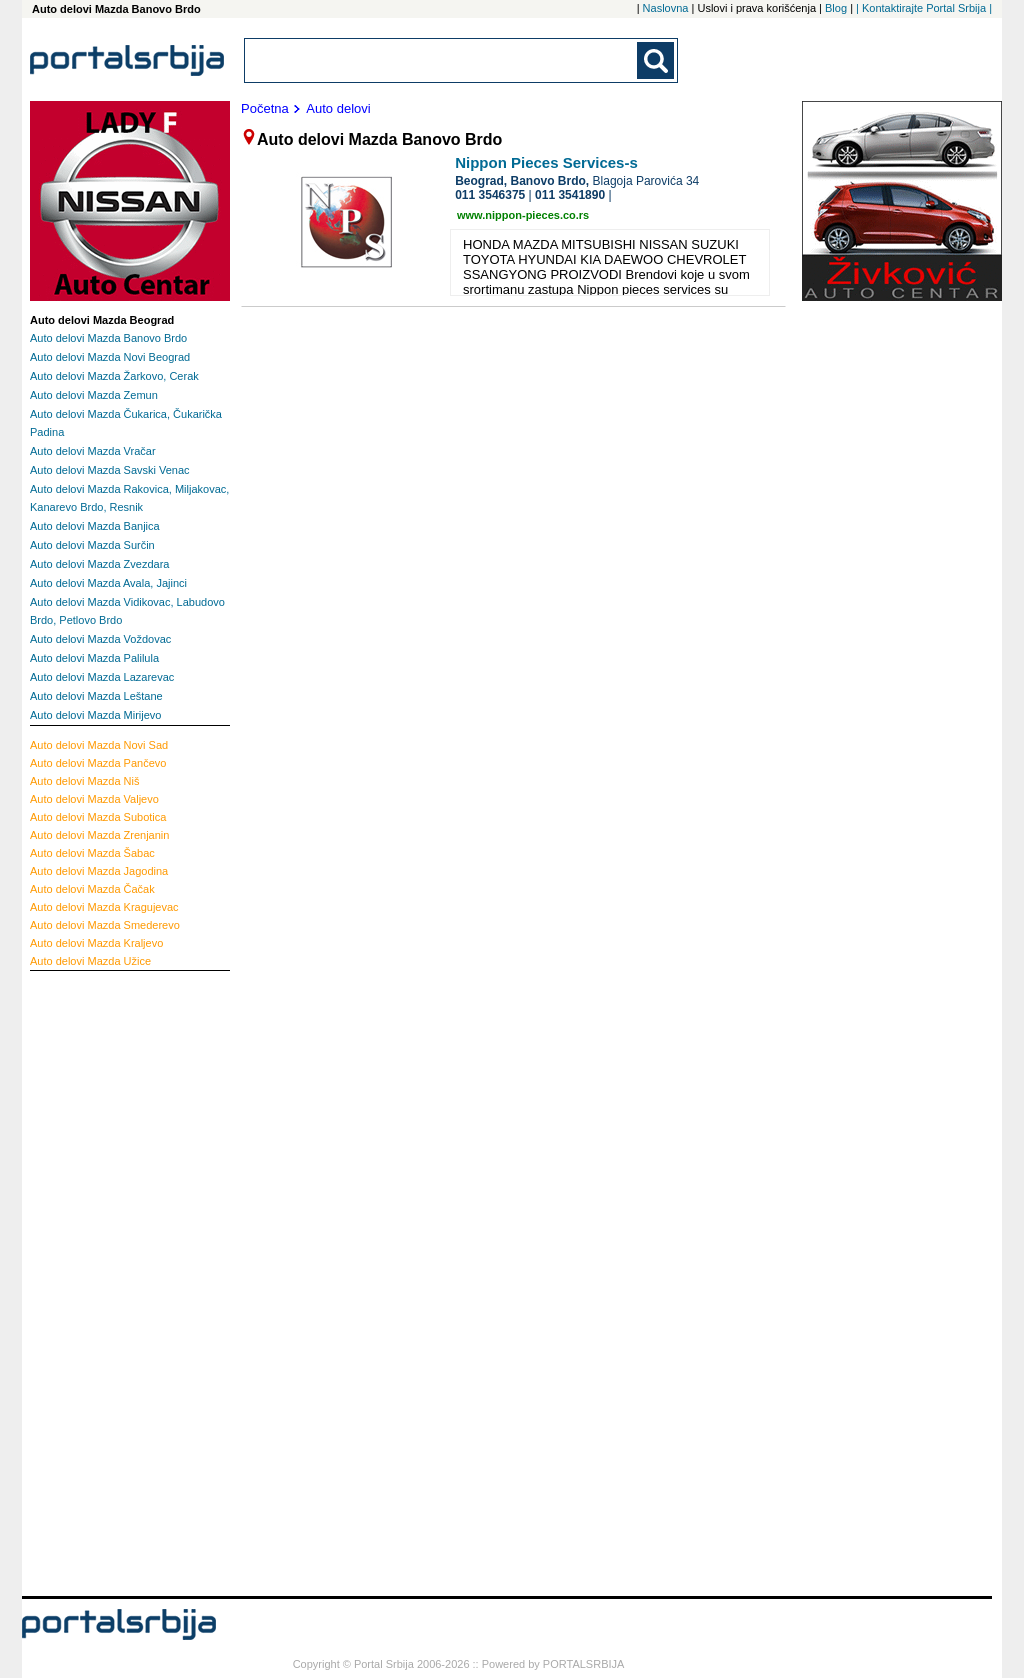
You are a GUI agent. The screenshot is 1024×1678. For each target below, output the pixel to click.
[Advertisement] (110, 1281)
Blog (836, 8)
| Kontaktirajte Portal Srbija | (924, 8)
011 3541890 (570, 195)
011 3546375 (490, 195)
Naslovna (666, 8)
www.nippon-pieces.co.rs (523, 215)
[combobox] (442, 60)
